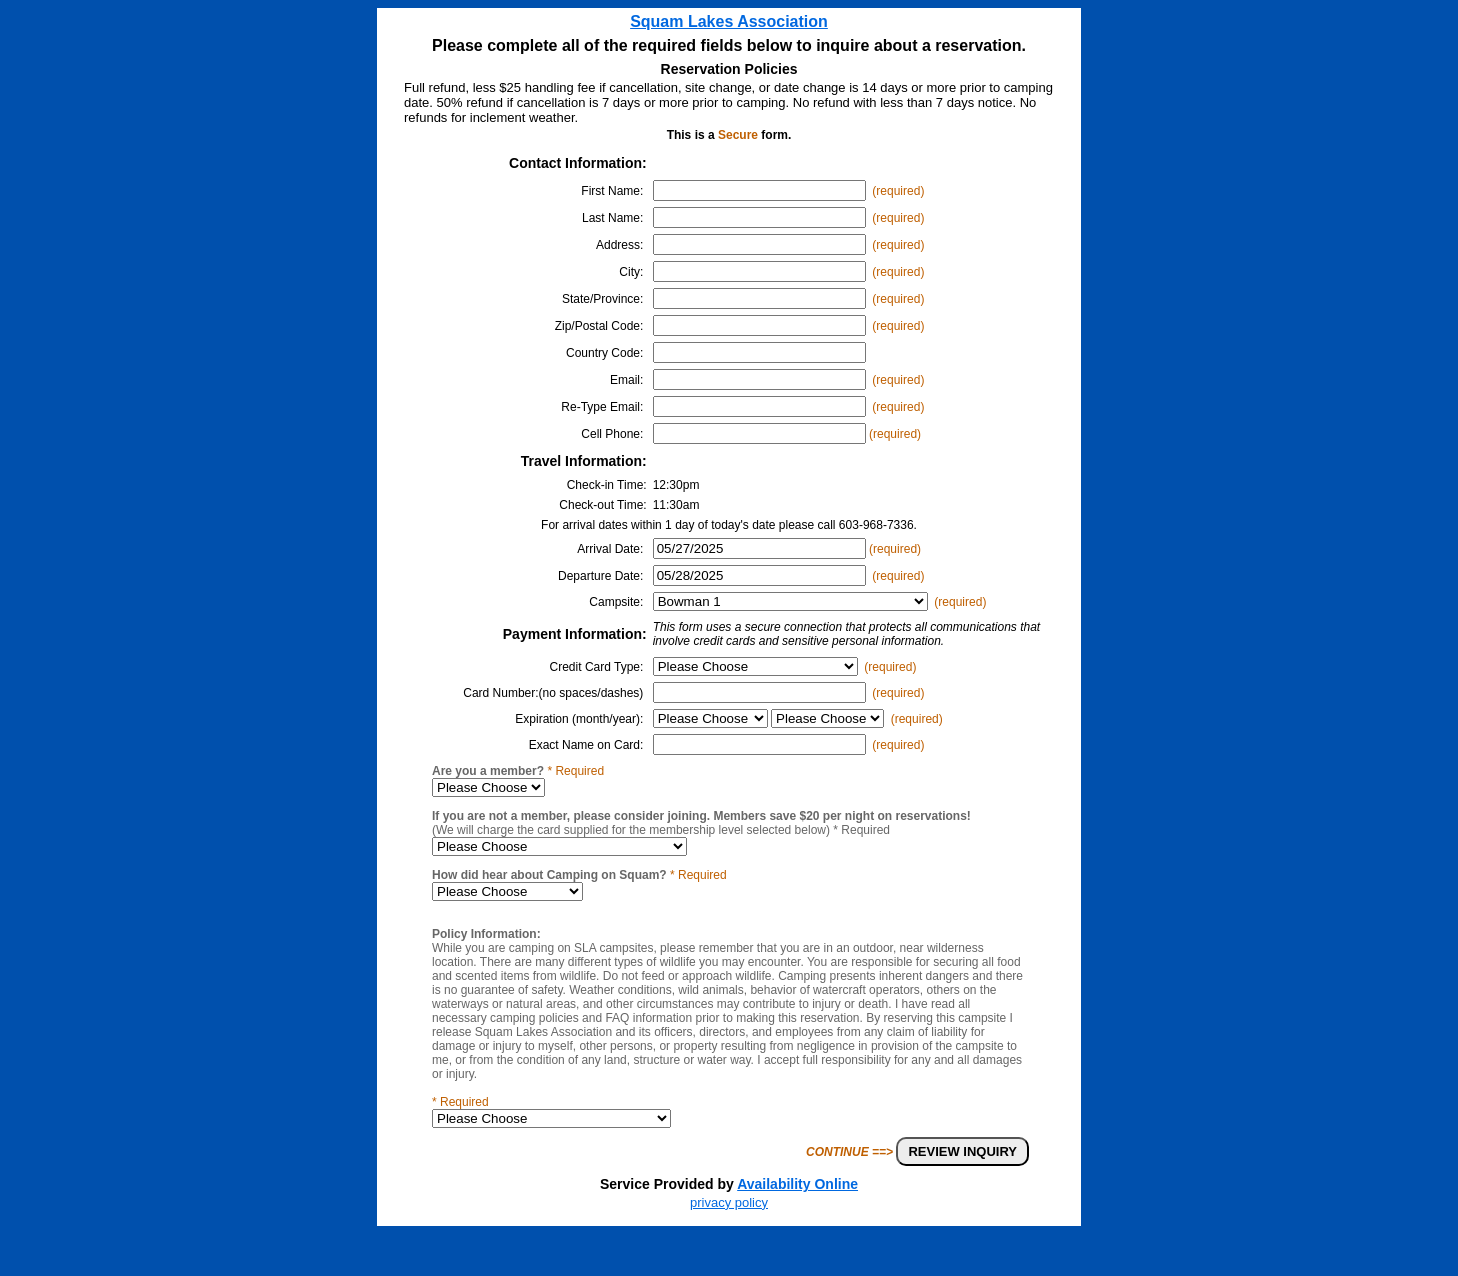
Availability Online (797, 1184)
